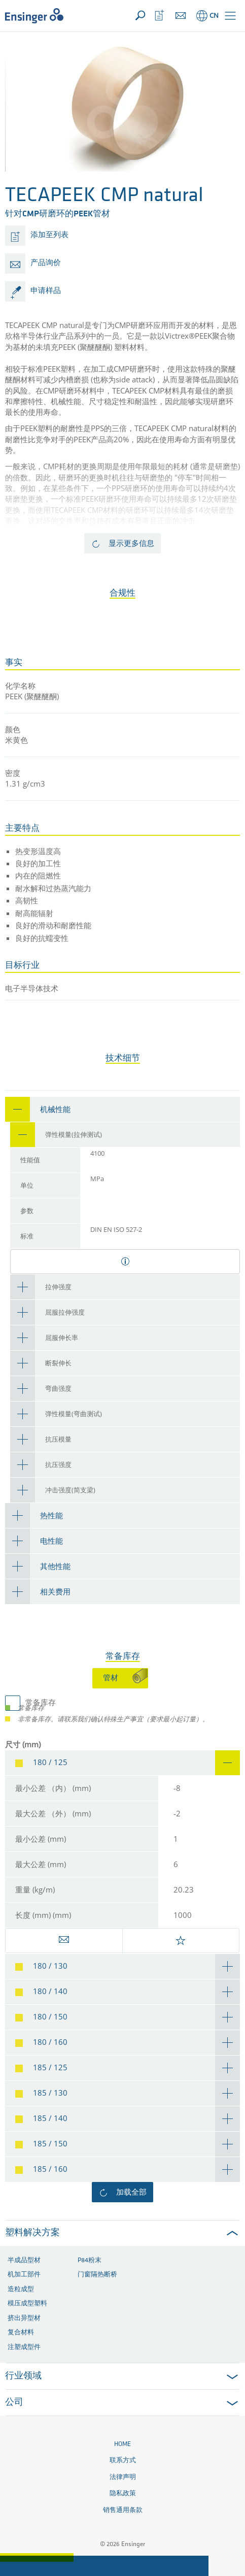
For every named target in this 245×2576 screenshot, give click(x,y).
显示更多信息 (131, 543)
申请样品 (45, 291)
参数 (26, 1211)
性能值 (30, 1160)
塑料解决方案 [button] (32, 2233)
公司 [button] (14, 2402)
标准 (26, 1236)
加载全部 (131, 2192)
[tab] (122, 1109)
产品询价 (45, 263)
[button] (230, 15)
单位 (26, 1186)
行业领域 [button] (23, 2376)
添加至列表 (49, 235)
